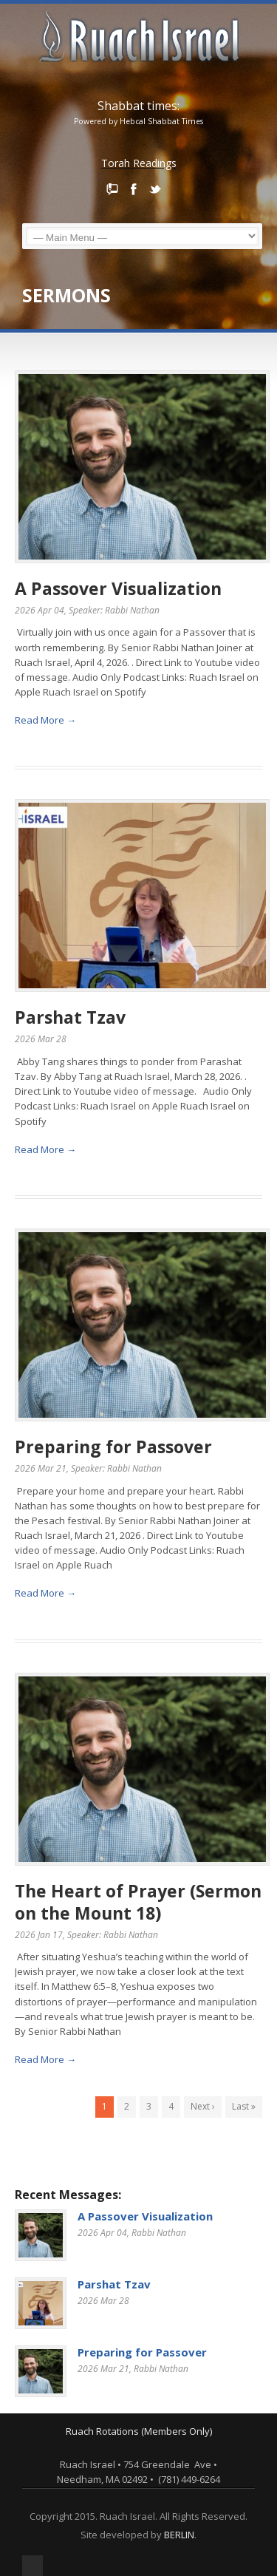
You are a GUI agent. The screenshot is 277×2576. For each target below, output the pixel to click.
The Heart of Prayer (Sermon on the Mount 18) (138, 1902)
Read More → (45, 720)
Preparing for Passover (113, 1446)
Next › (203, 2106)
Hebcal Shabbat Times (161, 121)
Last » (244, 2106)
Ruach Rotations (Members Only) (139, 2431)
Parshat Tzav (70, 1017)
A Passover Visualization (118, 588)
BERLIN (179, 2534)
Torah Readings (139, 163)
